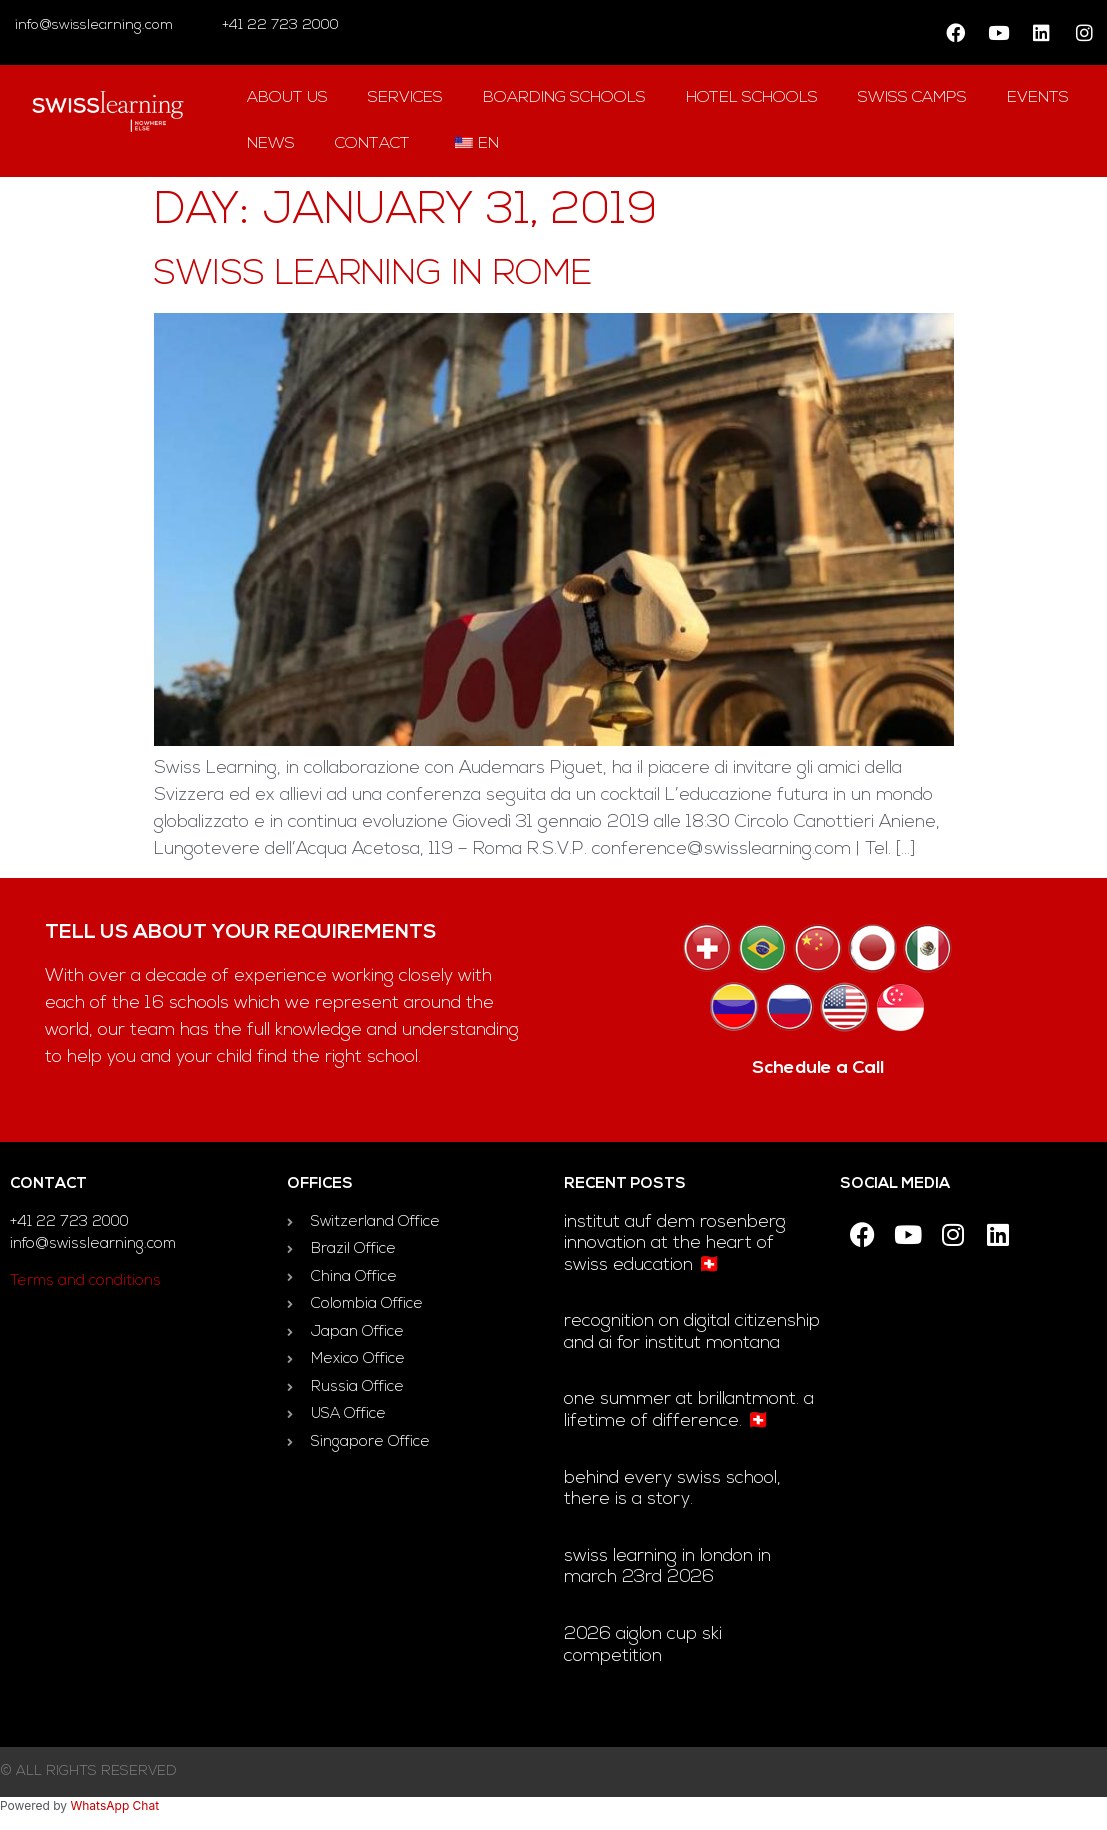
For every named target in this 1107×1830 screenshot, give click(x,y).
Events (1038, 98)
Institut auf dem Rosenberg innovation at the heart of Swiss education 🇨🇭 (675, 1244)
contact (372, 144)
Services (405, 98)
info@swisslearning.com (94, 25)
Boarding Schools (564, 98)
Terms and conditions (85, 1281)
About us (287, 98)
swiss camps (912, 98)
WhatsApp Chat (114, 1805)
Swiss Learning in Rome (373, 275)
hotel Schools (752, 98)
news (271, 144)
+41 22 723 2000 (278, 25)
